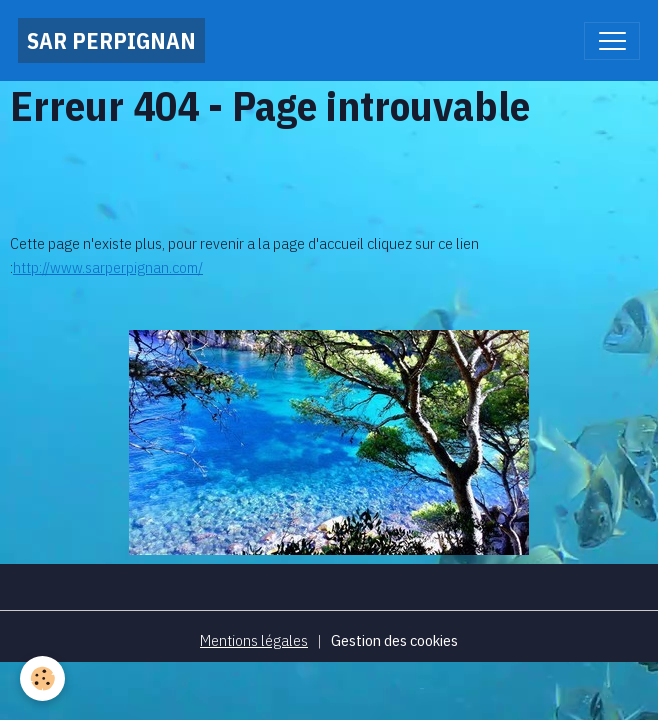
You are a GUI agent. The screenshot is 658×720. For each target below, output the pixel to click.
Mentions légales (254, 640)
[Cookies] (42, 678)
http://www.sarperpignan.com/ (108, 267)
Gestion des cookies (394, 640)
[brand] (111, 40)
